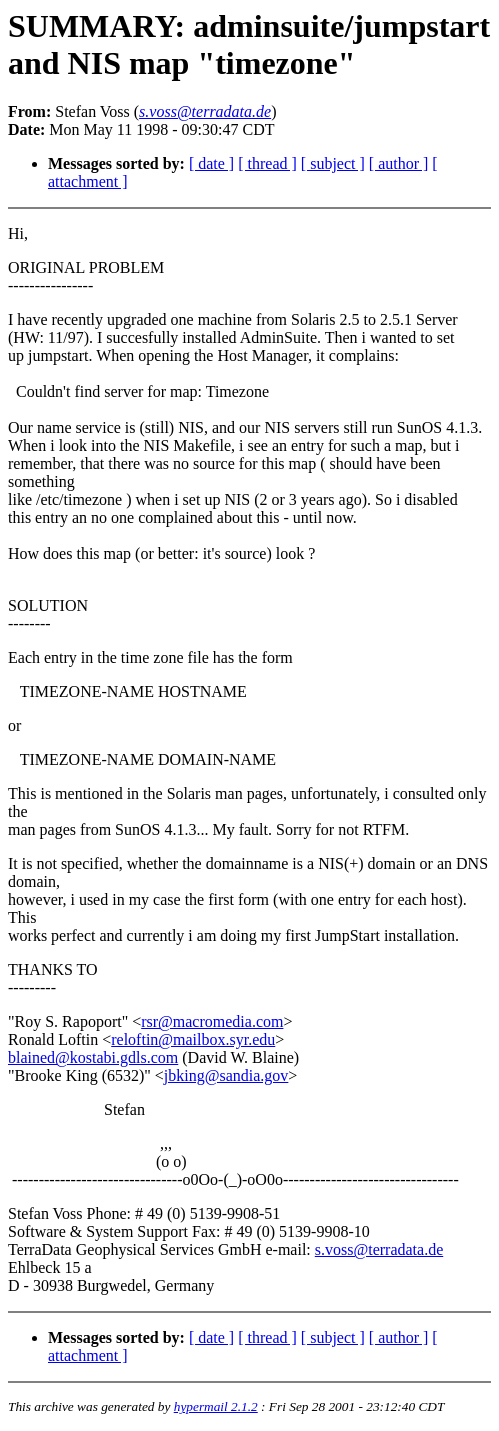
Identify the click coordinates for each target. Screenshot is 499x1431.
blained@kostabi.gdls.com (93, 1057)
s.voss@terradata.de (379, 1249)
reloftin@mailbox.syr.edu (193, 1039)
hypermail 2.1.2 (216, 1406)
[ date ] (211, 163)
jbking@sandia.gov (226, 1075)
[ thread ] (267, 163)
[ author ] (399, 163)
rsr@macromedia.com (212, 1021)
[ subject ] (333, 163)
